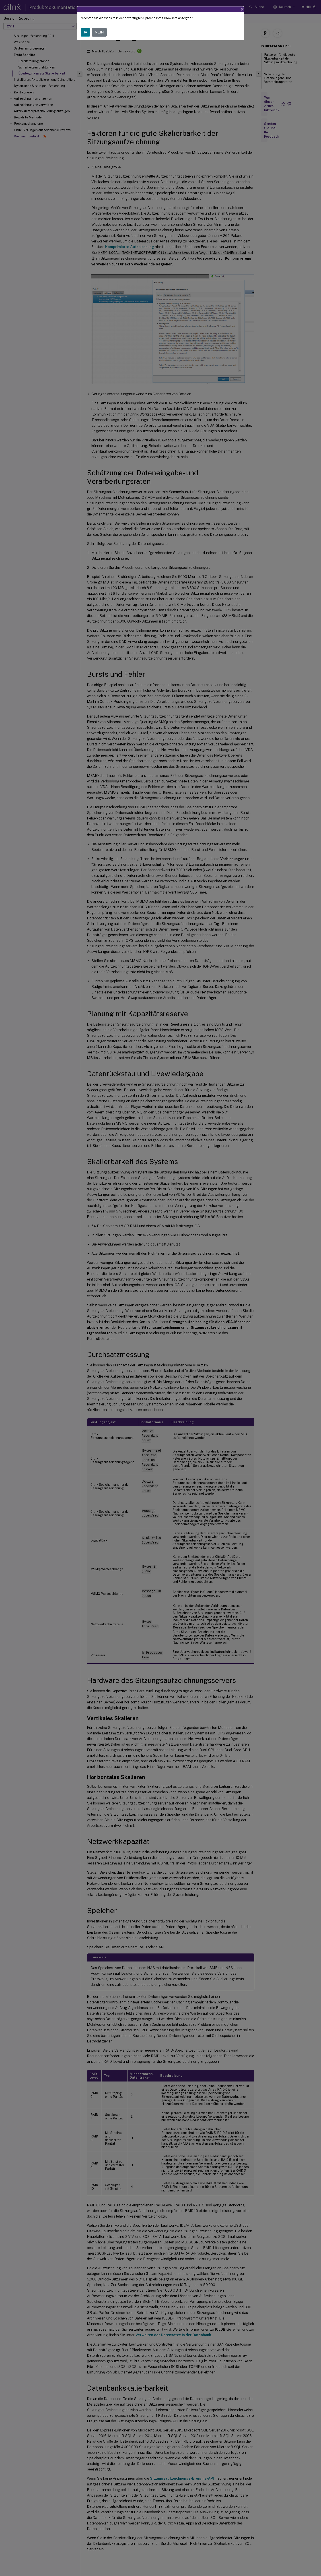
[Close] (242, 9)
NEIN (99, 32)
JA (85, 32)
